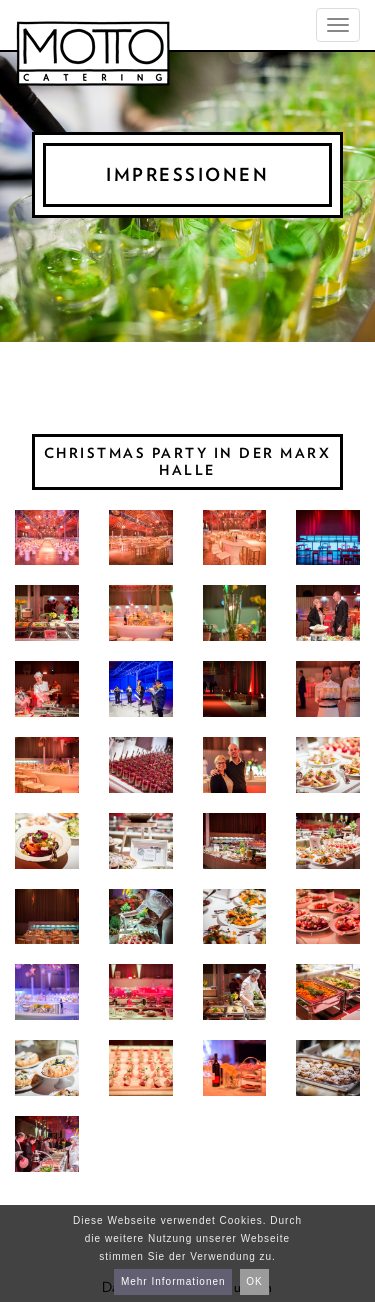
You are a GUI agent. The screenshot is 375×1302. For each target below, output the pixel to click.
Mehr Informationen (173, 1281)
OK (254, 1281)
